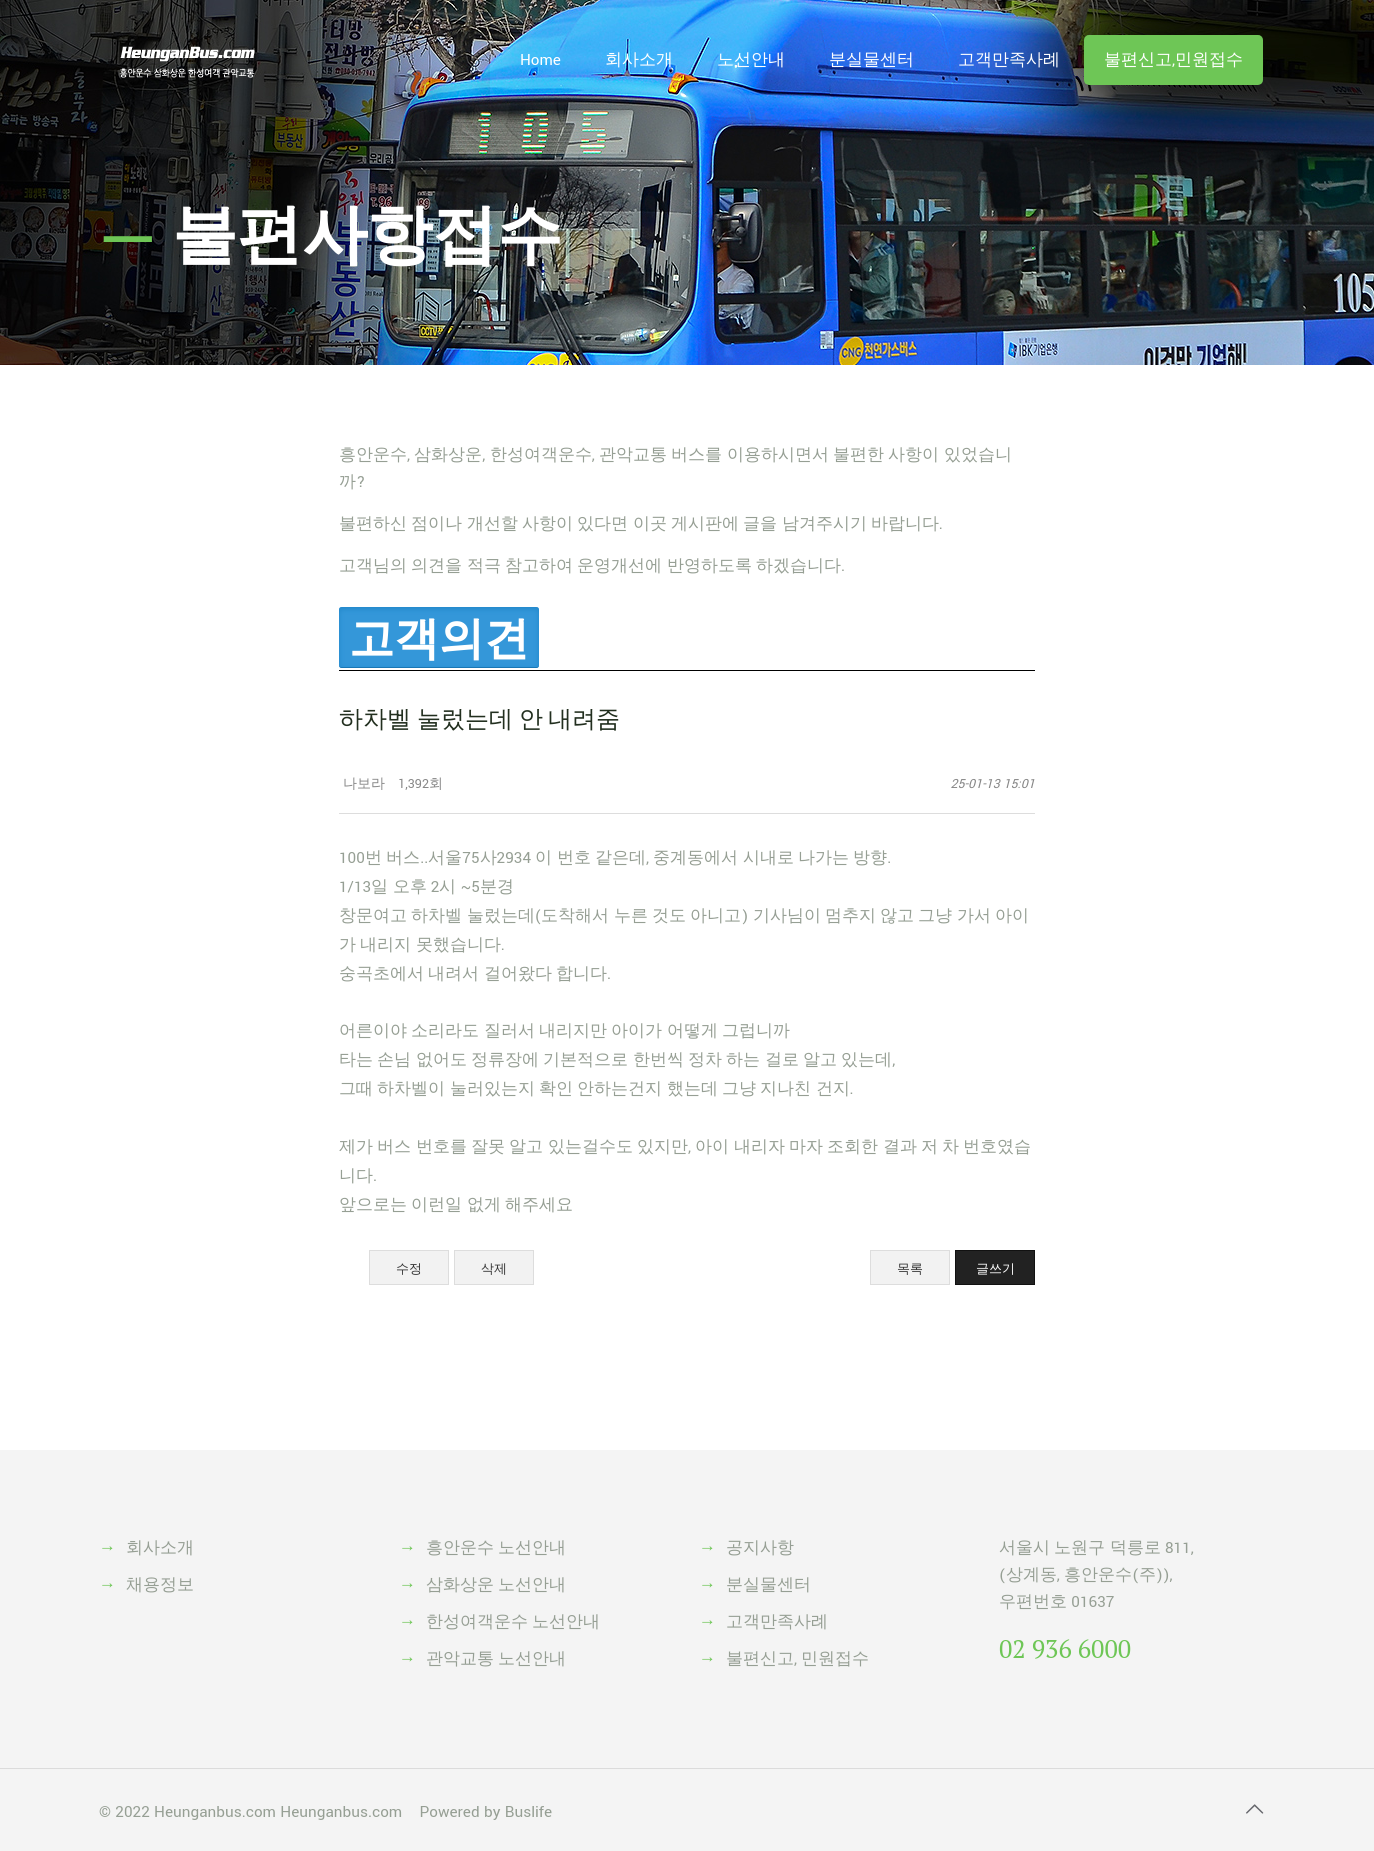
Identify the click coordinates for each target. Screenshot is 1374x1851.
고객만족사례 (777, 1622)
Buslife (528, 1812)
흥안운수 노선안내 (496, 1548)
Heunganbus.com (215, 1812)
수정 (409, 1268)
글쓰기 (995, 1268)
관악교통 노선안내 (496, 1659)
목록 (910, 1268)
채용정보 (160, 1585)
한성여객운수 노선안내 (513, 1622)
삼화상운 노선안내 (496, 1585)
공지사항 (760, 1548)
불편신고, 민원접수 (797, 1659)
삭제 (494, 1268)
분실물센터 (768, 1585)
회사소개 (160, 1548)
